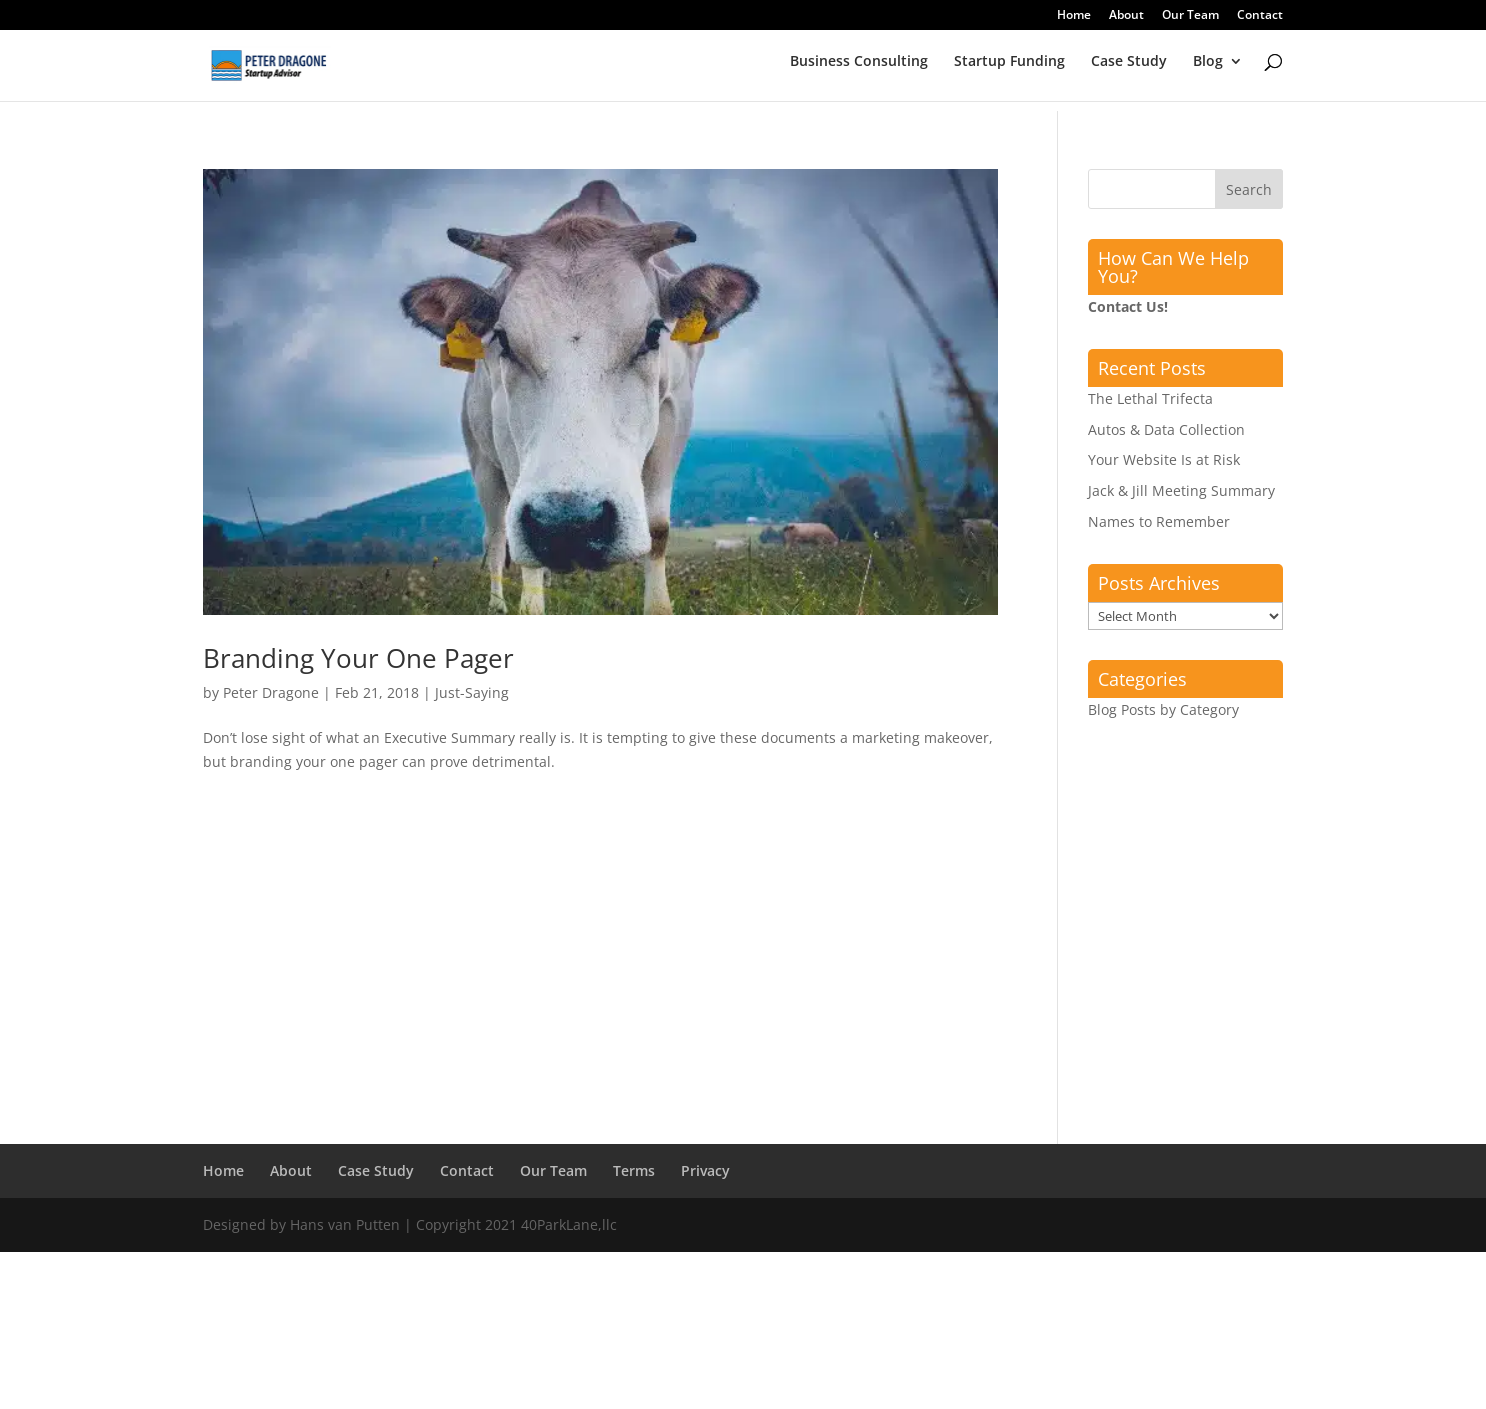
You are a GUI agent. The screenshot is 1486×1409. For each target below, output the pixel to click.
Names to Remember (1159, 521)
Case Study (1129, 71)
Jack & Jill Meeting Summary (1181, 490)
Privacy (705, 1170)
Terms (634, 1170)
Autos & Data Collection (1166, 429)
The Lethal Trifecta (1150, 398)
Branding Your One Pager (358, 658)
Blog (1208, 71)
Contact (1260, 16)
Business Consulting (859, 71)
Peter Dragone (271, 692)
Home (1074, 16)
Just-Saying (472, 692)
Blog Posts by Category (1163, 709)
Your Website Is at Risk (1164, 459)
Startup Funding (1009, 71)
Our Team (1190, 16)
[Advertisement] (600, 973)
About (1126, 16)
